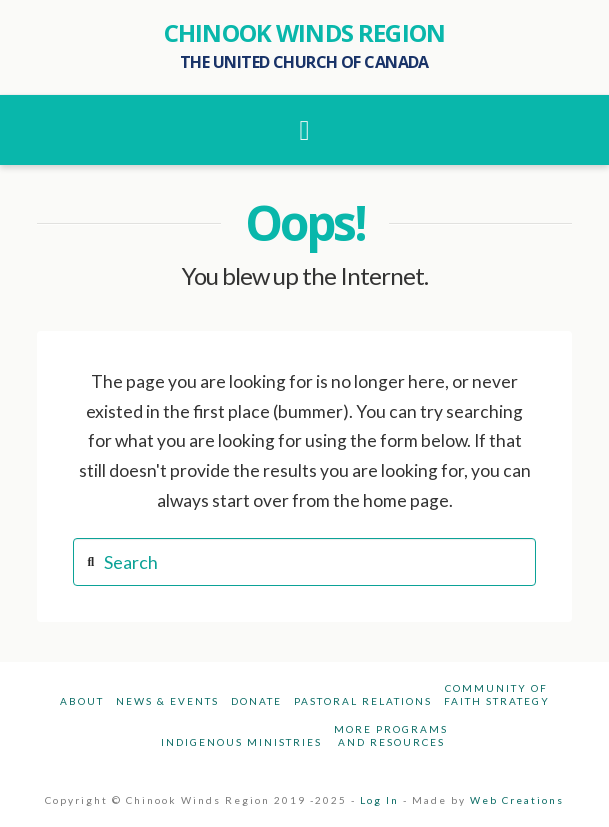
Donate (256, 701)
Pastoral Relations (363, 701)
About (82, 701)
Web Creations (517, 800)
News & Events (167, 701)
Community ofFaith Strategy (497, 694)
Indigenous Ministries (241, 742)
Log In (379, 800)
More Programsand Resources (391, 735)
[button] (305, 130)
